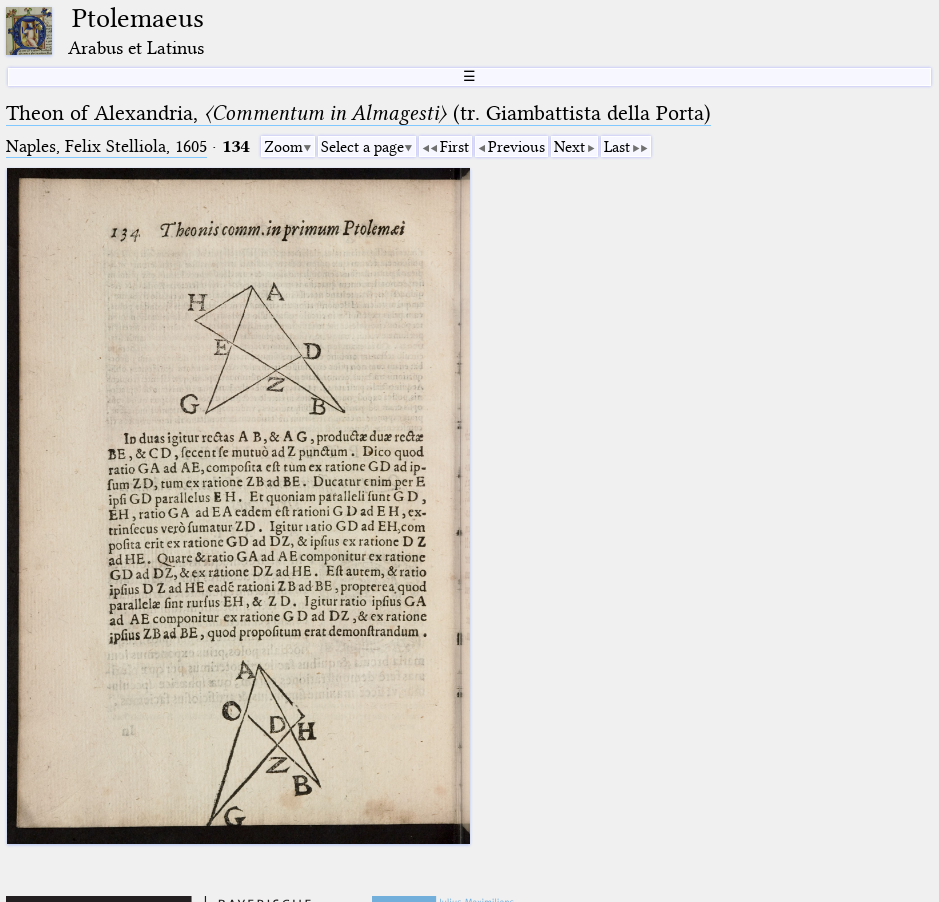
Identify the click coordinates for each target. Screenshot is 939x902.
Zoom (283, 147)
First (454, 147)
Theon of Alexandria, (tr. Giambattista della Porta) (358, 113)
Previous (516, 147)
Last (617, 147)
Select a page (362, 147)
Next (569, 147)
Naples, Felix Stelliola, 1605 (106, 146)
